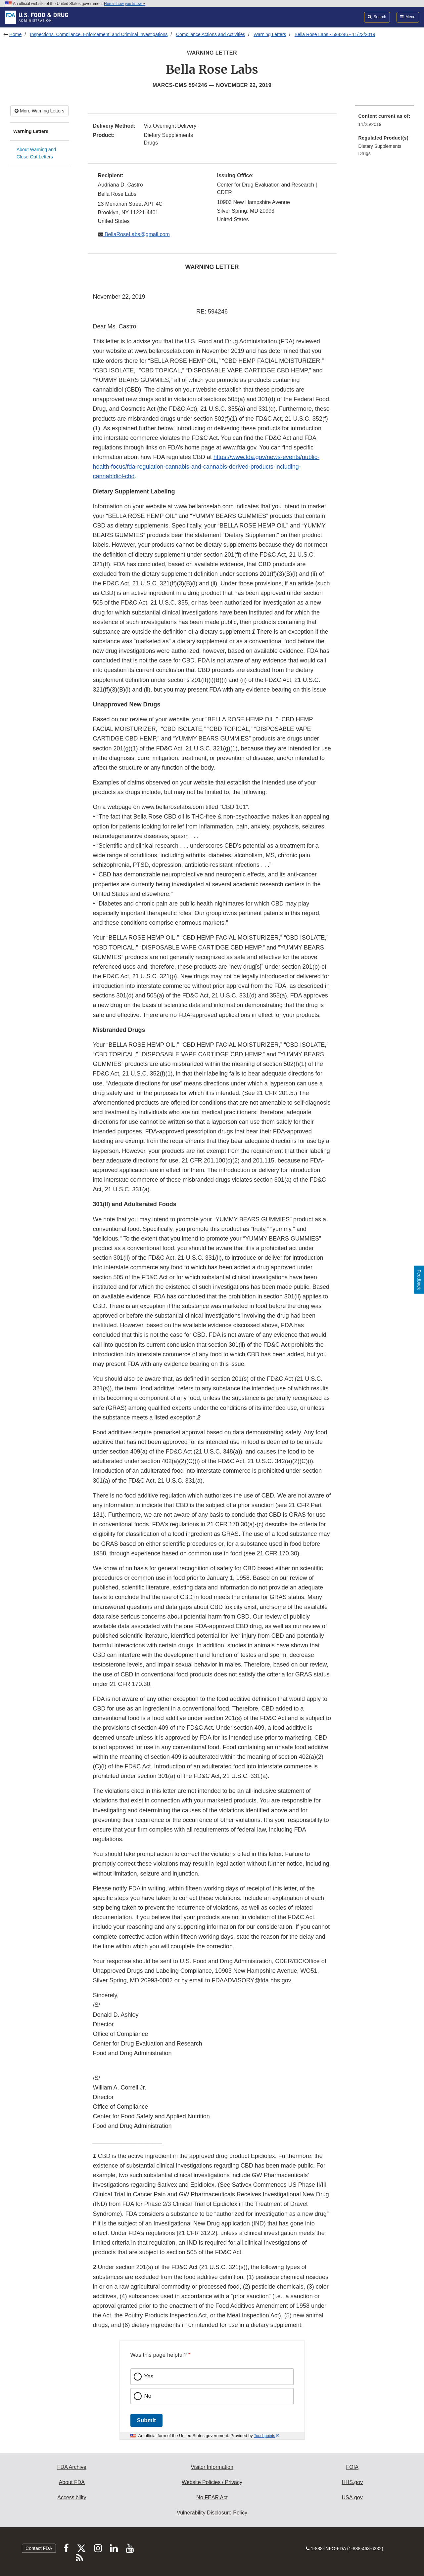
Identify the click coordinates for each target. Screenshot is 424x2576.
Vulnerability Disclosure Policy (212, 2512)
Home (15, 34)
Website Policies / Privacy (212, 2482)
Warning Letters (270, 34)
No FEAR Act (211, 2497)
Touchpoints (264, 2435)
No (148, 2396)
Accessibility (71, 2497)
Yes (149, 2376)
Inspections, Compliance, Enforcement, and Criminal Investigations (99, 34)
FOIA (352, 2467)
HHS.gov (352, 2482)
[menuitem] (384, 122)
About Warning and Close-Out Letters (36, 153)
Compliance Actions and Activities (210, 34)
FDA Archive (71, 2467)
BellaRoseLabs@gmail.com (136, 234)
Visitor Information (212, 2467)
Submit (146, 2420)
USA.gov (352, 2497)
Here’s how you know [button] (124, 3)
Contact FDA (38, 2548)
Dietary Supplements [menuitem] (379, 146)
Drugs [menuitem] (364, 153)
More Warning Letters (39, 110)
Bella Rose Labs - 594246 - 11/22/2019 (335, 34)
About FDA (72, 2482)
